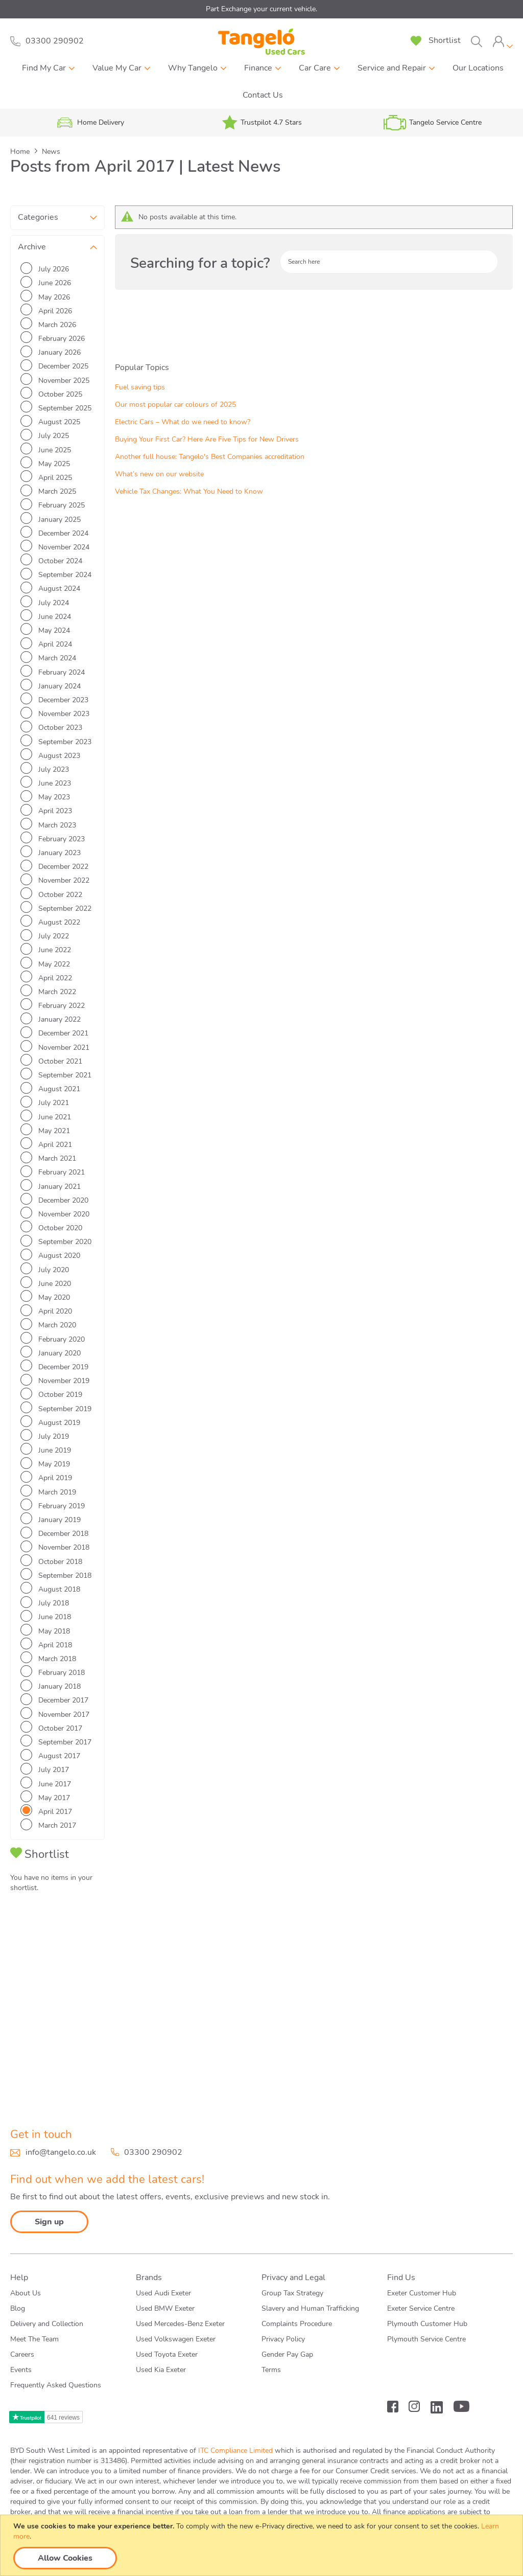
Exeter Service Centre (421, 2308)
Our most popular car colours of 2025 (57, 1891)
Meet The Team (34, 2339)
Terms (271, 2370)
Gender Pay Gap (287, 2354)
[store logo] (261, 42)
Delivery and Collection (46, 2324)
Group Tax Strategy (292, 2293)
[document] (262, 2545)
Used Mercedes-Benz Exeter (180, 2324)
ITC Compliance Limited (235, 2450)
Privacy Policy (283, 2339)
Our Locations (478, 68)
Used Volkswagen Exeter (176, 2339)
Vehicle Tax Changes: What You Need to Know (53, 2019)
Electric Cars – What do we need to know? (53, 1918)
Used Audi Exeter (163, 2293)
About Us (25, 2293)
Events (21, 2370)
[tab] (502, 42)
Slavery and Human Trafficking (310, 2308)
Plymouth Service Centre (426, 2339)
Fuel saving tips (35, 1868)
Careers (22, 2354)
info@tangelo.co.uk (61, 2152)
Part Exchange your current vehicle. (261, 9)
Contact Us (263, 95)
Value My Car (116, 68)
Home (21, 151)
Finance (258, 68)
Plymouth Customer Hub (427, 2324)
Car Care (315, 68)
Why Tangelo (193, 68)
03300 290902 (153, 2152)
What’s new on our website (54, 1996)
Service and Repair (392, 68)
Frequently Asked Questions (55, 2385)
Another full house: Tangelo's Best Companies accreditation (57, 1974)
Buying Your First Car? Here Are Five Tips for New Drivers (57, 1946)
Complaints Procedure (297, 2324)
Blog (17, 2308)
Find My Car (44, 68)
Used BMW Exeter (165, 2308)
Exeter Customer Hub (421, 2293)
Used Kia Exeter (161, 2370)
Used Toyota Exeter (167, 2354)
